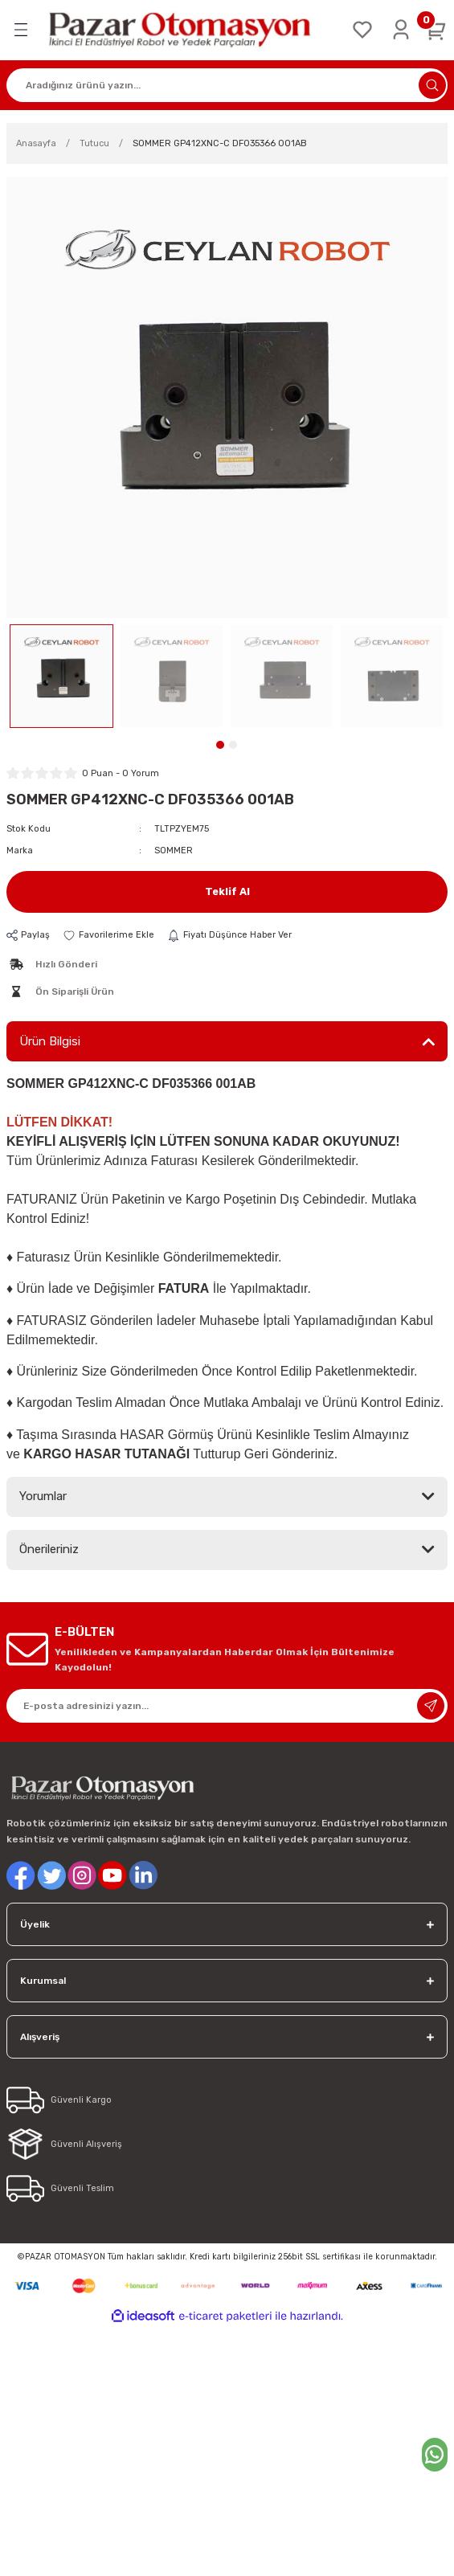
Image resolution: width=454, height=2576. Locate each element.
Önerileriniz (49, 1549)
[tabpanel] (61, 676)
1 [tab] (220, 745)
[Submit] (430, 1705)
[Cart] (436, 29)
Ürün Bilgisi (49, 1041)
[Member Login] (401, 29)
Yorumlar (43, 1496)
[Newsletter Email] (227, 1706)
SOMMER (173, 850)
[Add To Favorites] (108, 934)
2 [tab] (233, 745)
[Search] (227, 85)
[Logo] (190, 30)
